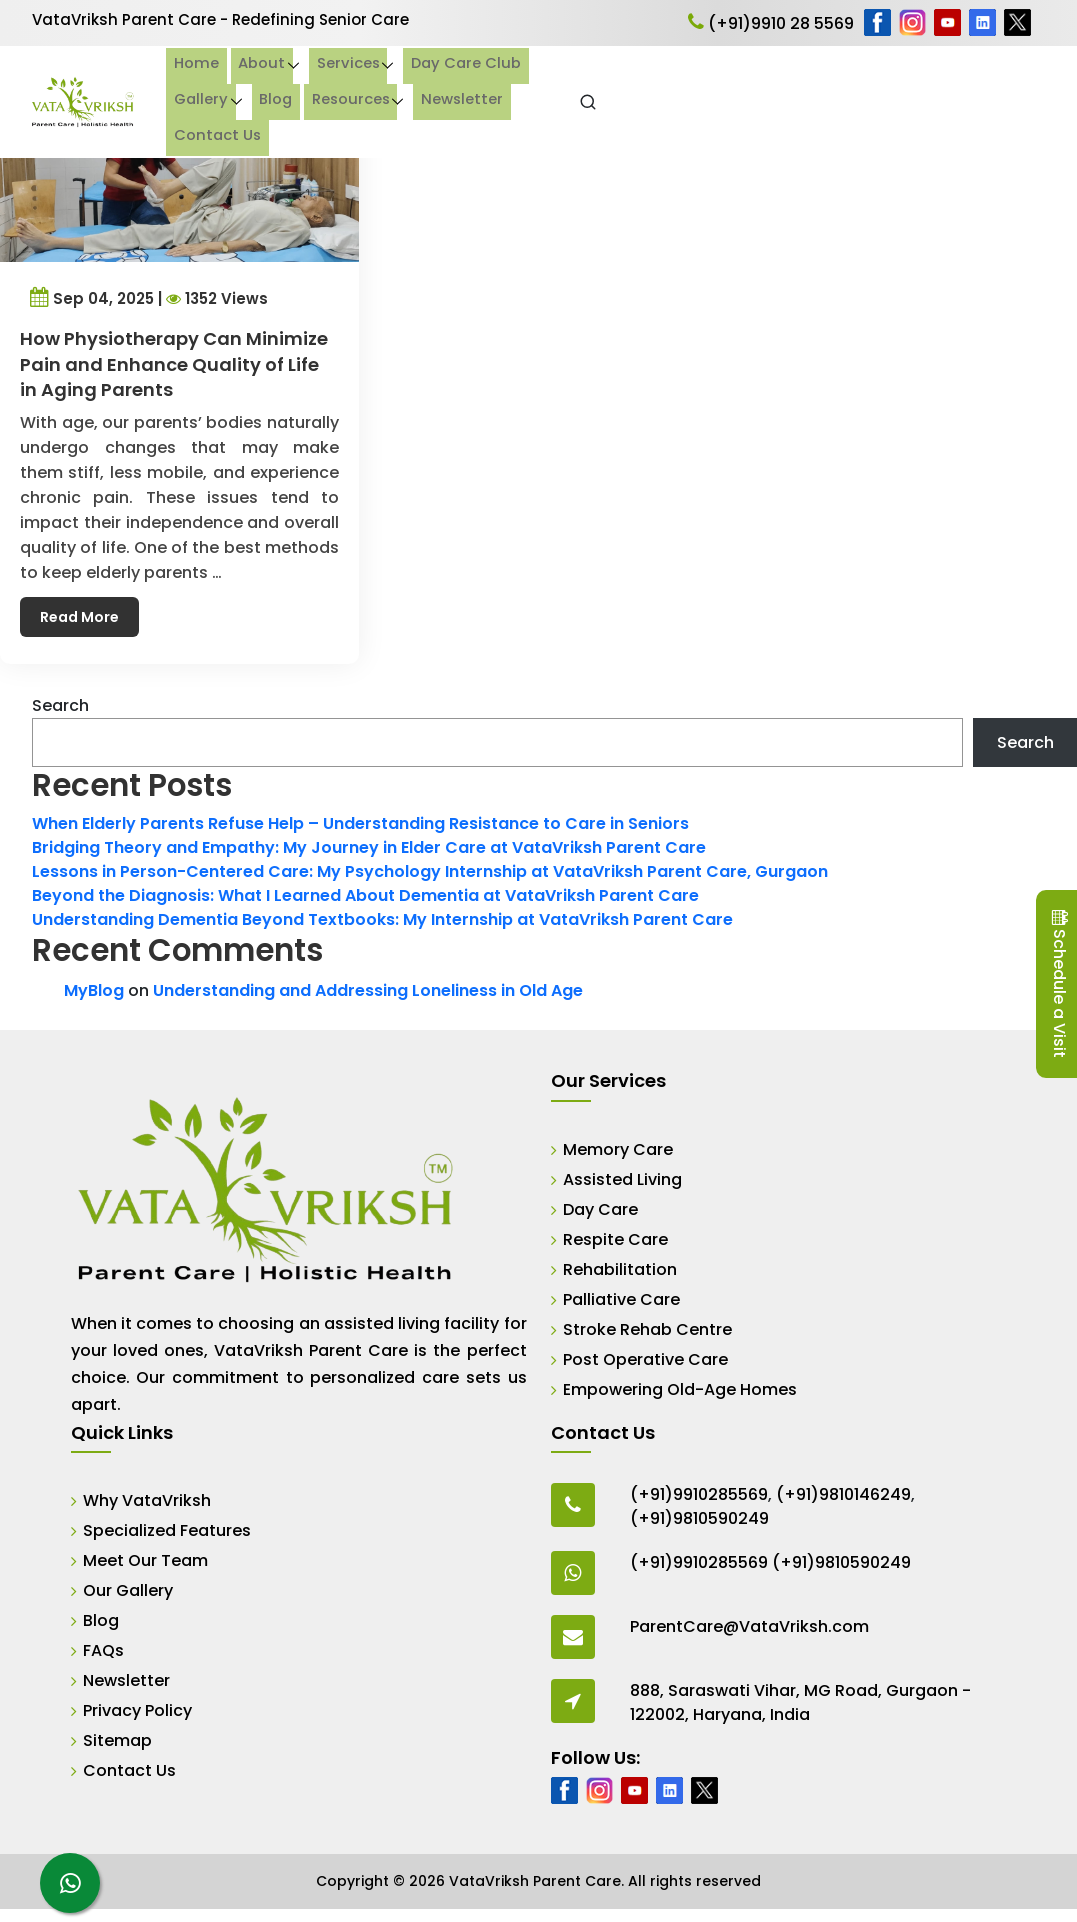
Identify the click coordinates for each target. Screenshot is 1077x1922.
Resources (804, 83)
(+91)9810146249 (843, 1494)
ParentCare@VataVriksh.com (749, 1626)
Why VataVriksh (147, 1500)
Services (430, 83)
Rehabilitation (620, 1269)
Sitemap (117, 1740)
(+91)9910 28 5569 (771, 23)
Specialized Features (167, 1530)
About (343, 83)
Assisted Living (622, 1179)
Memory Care (618, 1149)
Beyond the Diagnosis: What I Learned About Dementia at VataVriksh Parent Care (365, 895)
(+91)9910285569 (699, 1494)
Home (278, 83)
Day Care (600, 1209)
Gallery (653, 83)
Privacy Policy (137, 1710)
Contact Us (300, 118)
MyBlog (94, 990)
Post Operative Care (645, 1359)
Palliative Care (621, 1299)
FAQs (103, 1650)
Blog (728, 83)
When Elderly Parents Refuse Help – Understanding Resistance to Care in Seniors (360, 823)
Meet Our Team (145, 1560)
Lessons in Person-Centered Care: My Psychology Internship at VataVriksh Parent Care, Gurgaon (430, 871)
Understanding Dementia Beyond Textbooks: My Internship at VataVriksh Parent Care (382, 919)
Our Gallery (128, 1590)
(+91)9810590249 (699, 1518)
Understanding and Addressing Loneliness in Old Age (368, 990)
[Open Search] (1032, 102)
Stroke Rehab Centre (647, 1329)
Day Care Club (550, 83)
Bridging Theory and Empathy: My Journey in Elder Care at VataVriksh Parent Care (369, 847)
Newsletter (918, 83)
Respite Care (615, 1239)
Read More (84, 603)
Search (60, 705)
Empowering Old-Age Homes (680, 1389)
